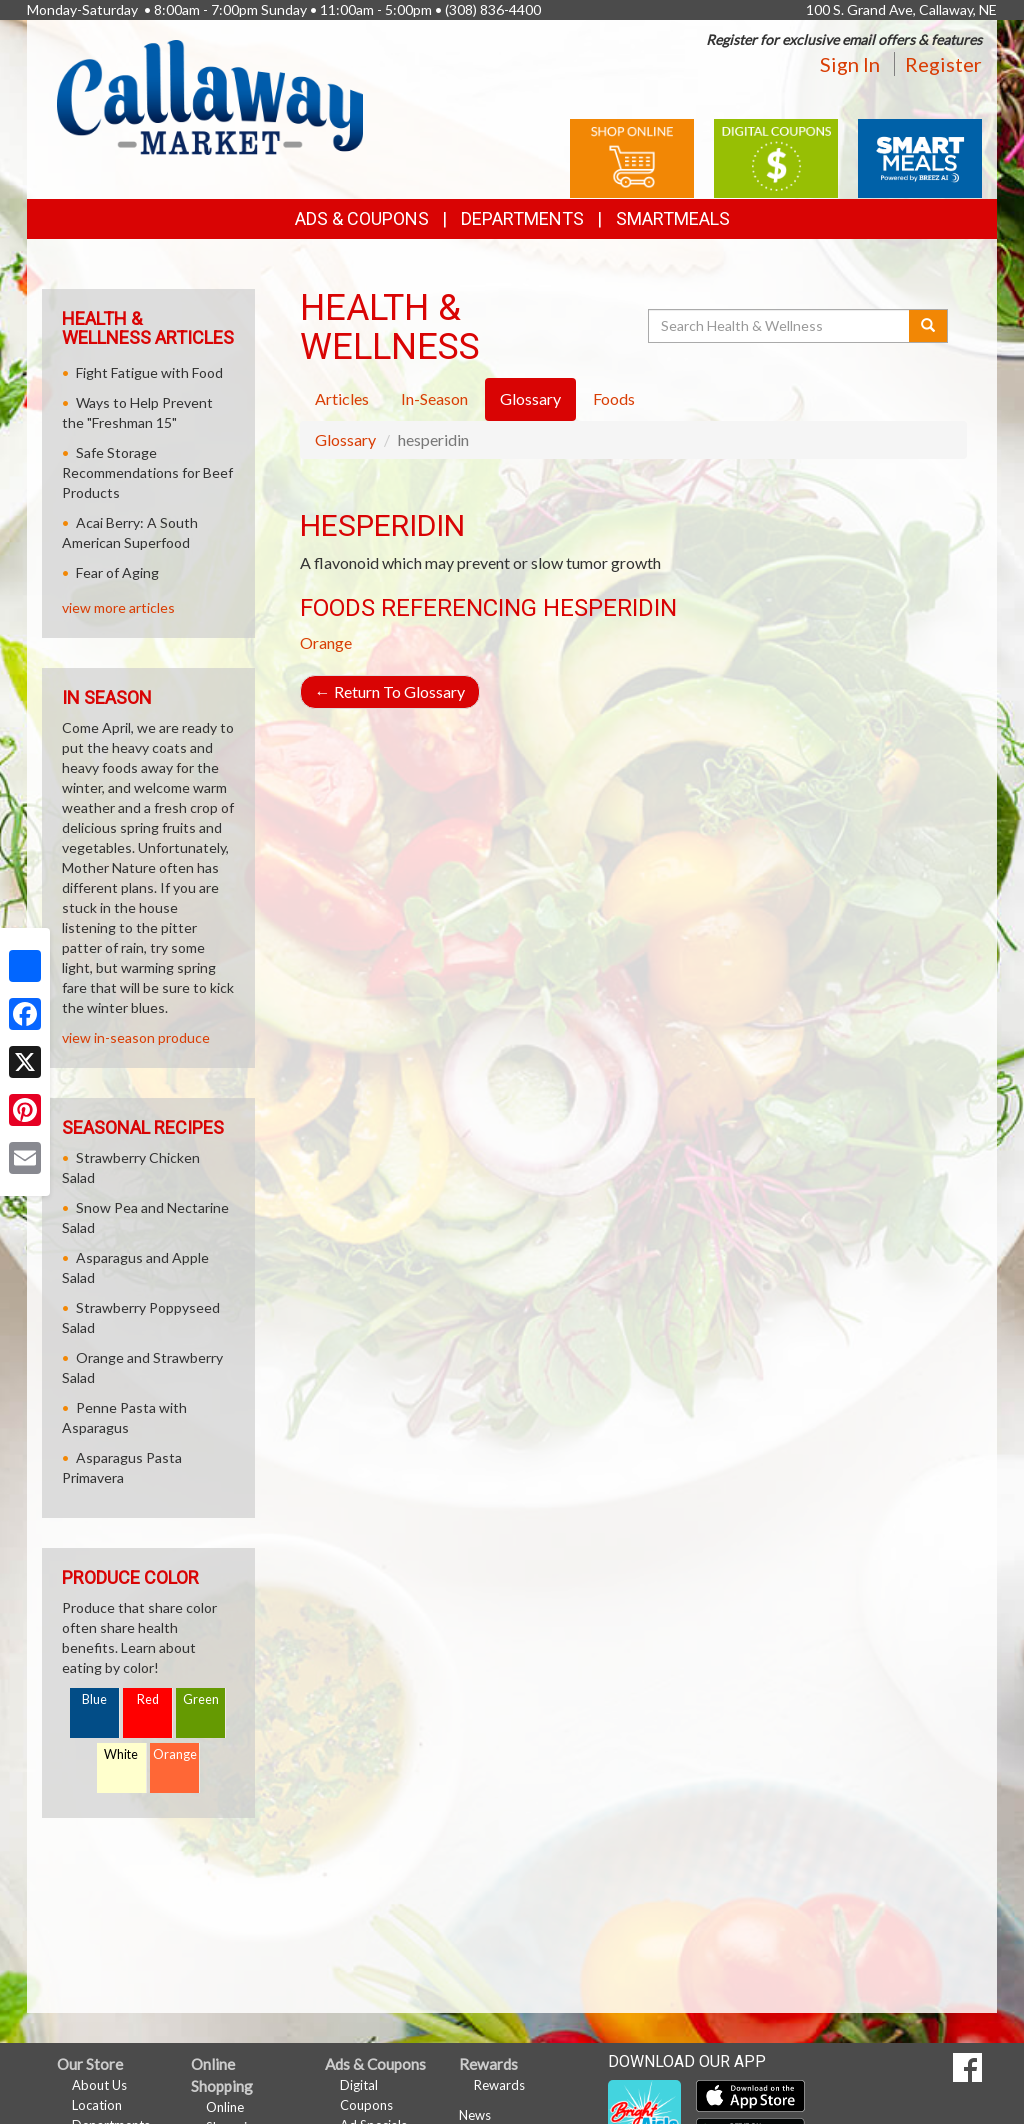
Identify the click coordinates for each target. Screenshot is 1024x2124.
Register (943, 64)
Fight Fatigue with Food (149, 372)
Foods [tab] (614, 398)
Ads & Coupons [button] (362, 218)
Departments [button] (522, 218)
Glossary (345, 439)
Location (97, 2105)
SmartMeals (673, 218)
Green (201, 1699)
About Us (99, 2085)
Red (148, 1699)
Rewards (499, 2085)
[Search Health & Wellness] (780, 326)
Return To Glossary (390, 691)
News (475, 2115)
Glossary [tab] (530, 398)
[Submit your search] (928, 326)
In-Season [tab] (434, 398)
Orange (326, 642)
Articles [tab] (342, 398)
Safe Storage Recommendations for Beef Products (147, 472)
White (121, 1754)
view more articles (118, 607)
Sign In (850, 64)
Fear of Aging (117, 572)
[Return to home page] (210, 95)
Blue (94, 1699)
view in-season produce (136, 1037)
